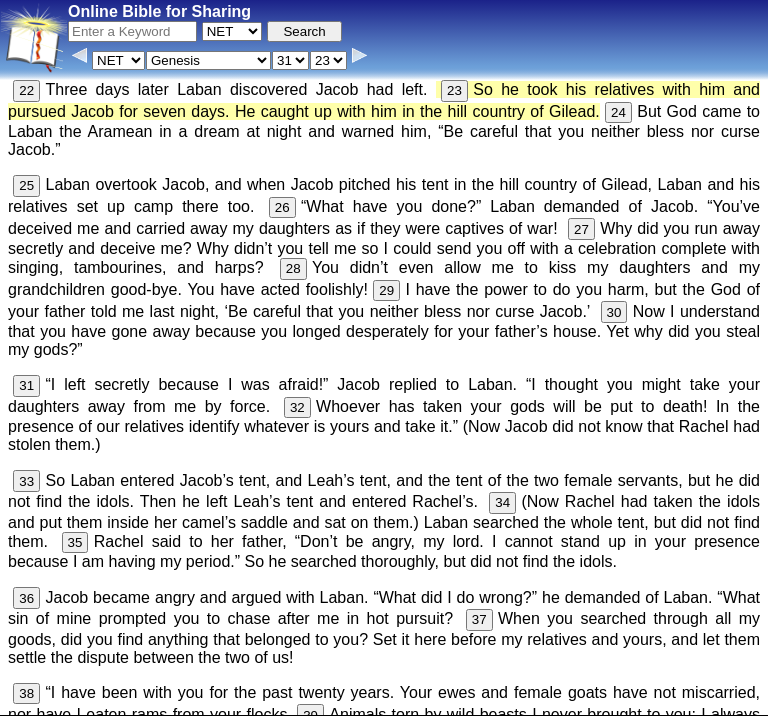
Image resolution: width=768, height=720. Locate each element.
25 (26, 185)
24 (618, 112)
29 (386, 290)
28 (293, 268)
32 (297, 407)
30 (614, 312)
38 (26, 693)
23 (454, 90)
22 (26, 90)
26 (282, 207)
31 (26, 385)
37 (479, 619)
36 (26, 598)
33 (26, 481)
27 (581, 229)
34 (502, 502)
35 (75, 542)
